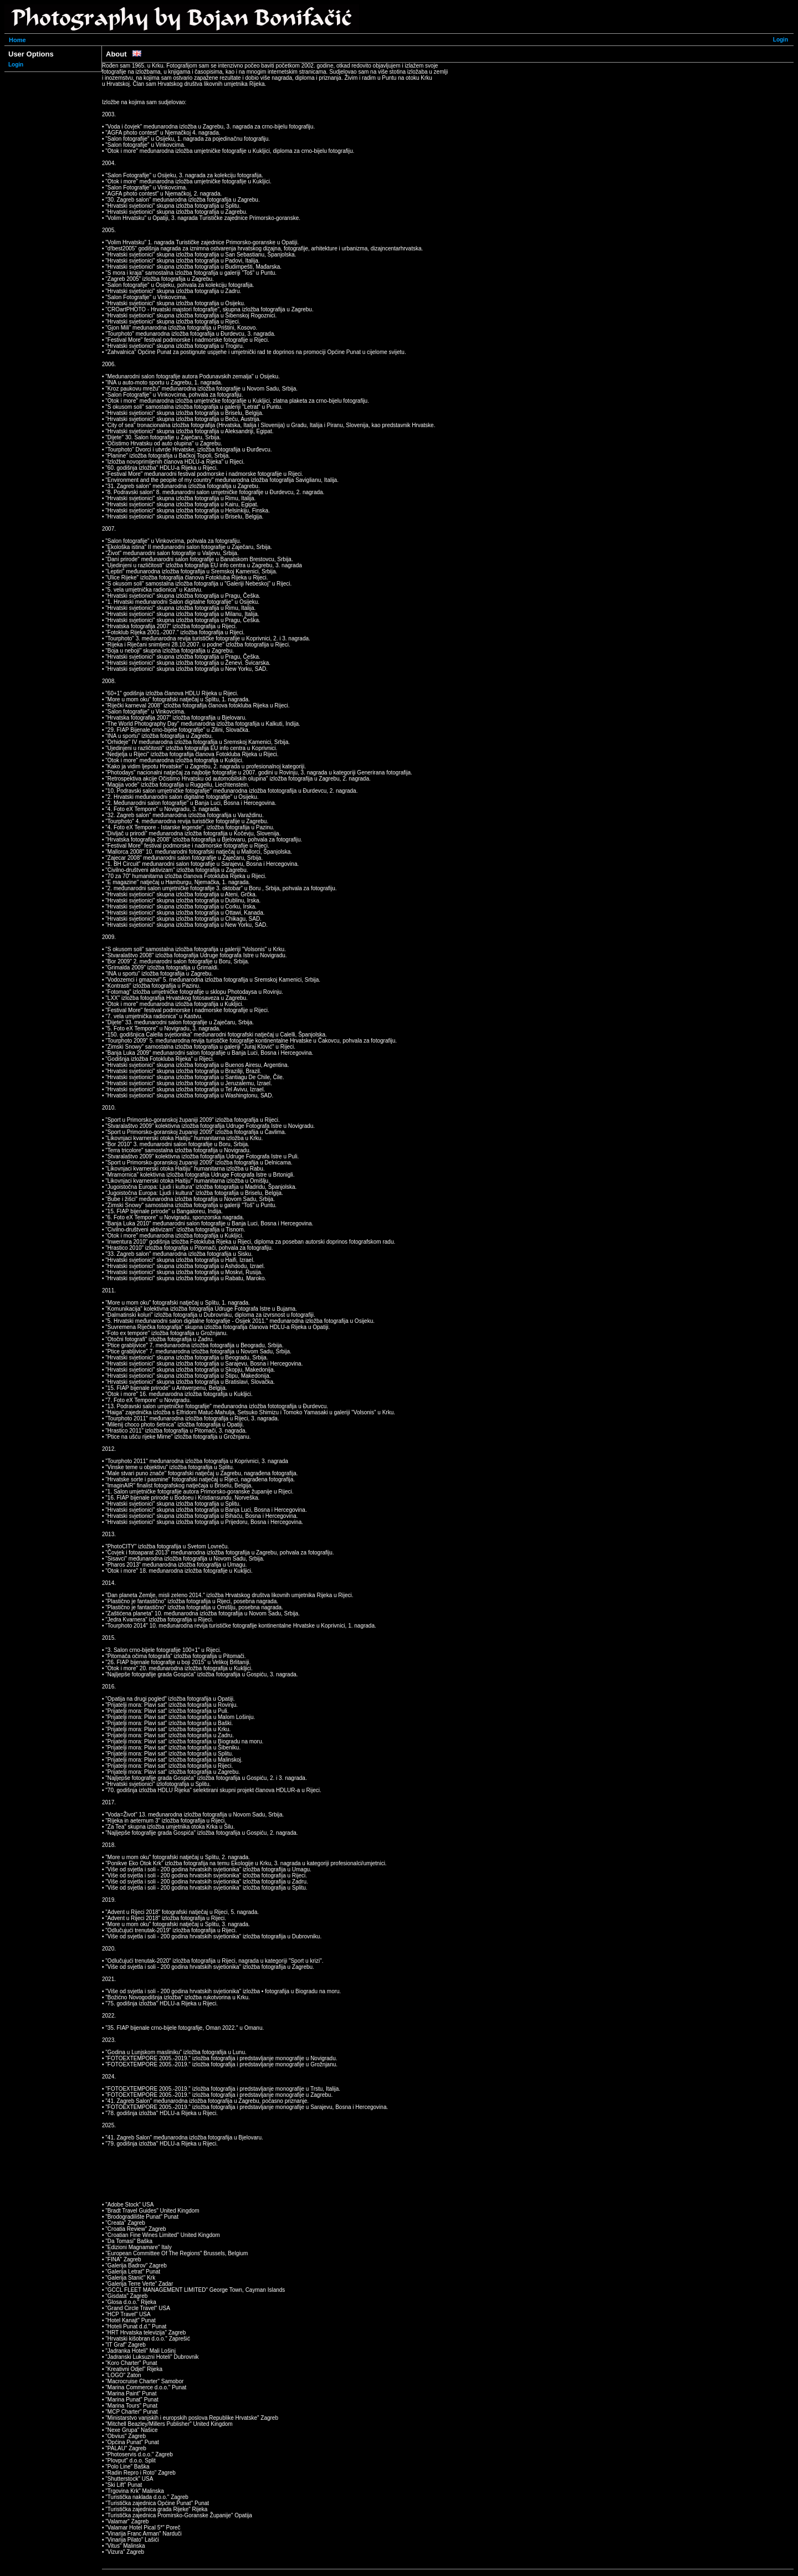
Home (17, 40)
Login (780, 40)
